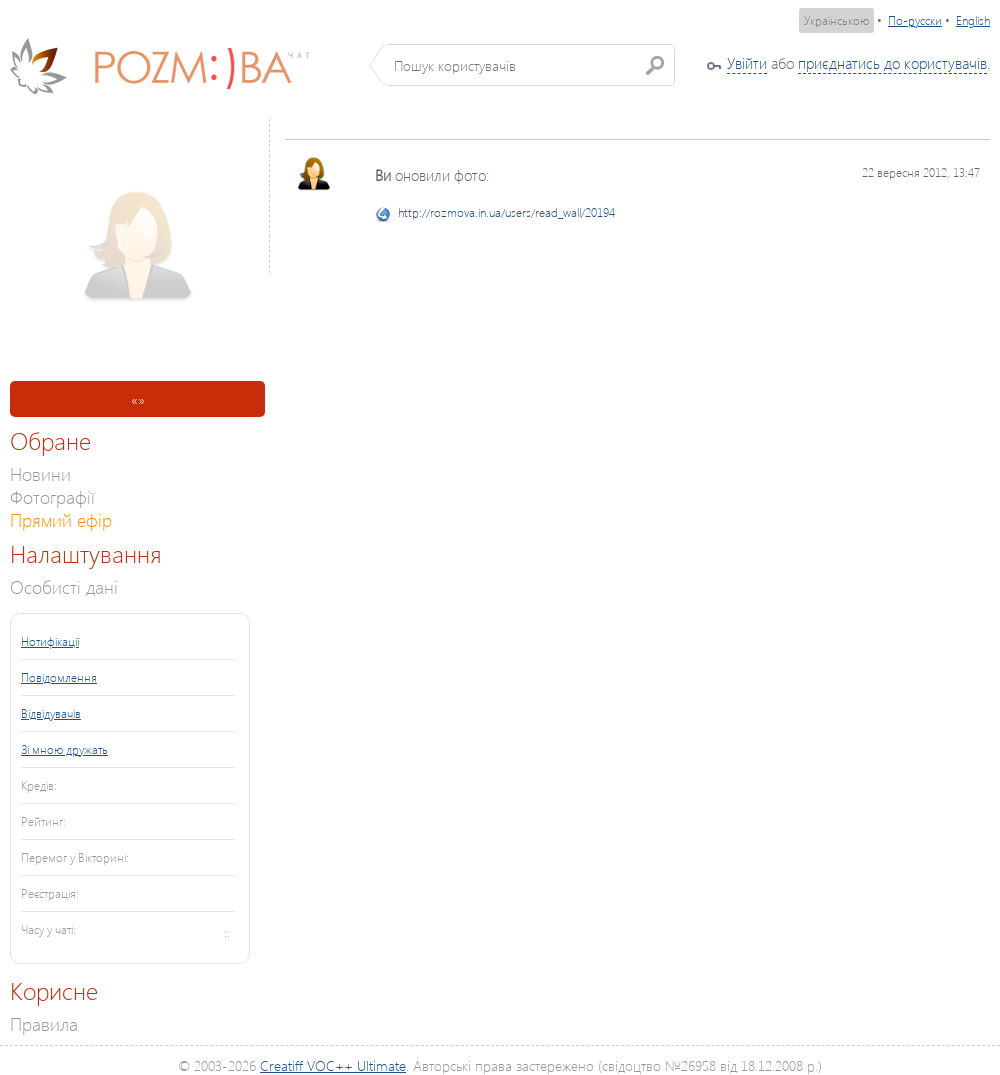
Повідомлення (59, 677)
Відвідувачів (51, 713)
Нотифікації (50, 641)
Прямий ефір (61, 519)
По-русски (915, 20)
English (973, 20)
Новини (40, 473)
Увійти (747, 63)
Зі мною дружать (64, 749)
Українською (836, 20)
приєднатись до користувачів (892, 63)
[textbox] (529, 65)
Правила (44, 1023)
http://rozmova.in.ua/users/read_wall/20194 (506, 212)
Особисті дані (64, 586)
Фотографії (52, 496)
